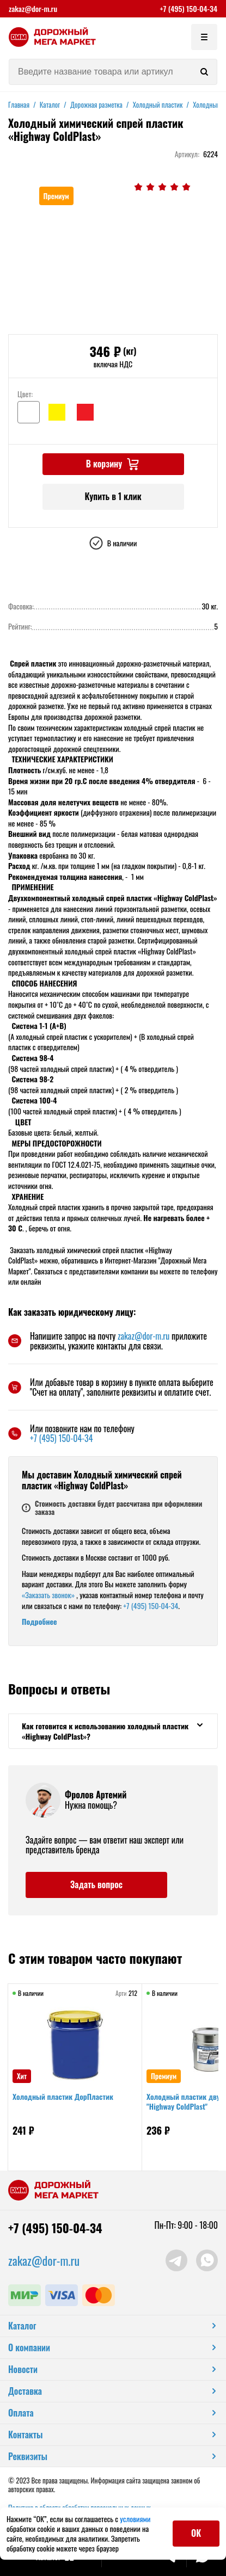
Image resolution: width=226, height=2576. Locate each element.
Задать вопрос (96, 1884)
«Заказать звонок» (48, 1594)
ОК (196, 2533)
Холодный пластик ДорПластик (63, 2096)
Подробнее (39, 1621)
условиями (135, 2518)
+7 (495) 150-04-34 (188, 8)
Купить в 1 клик (112, 496)
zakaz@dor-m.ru (33, 8)
